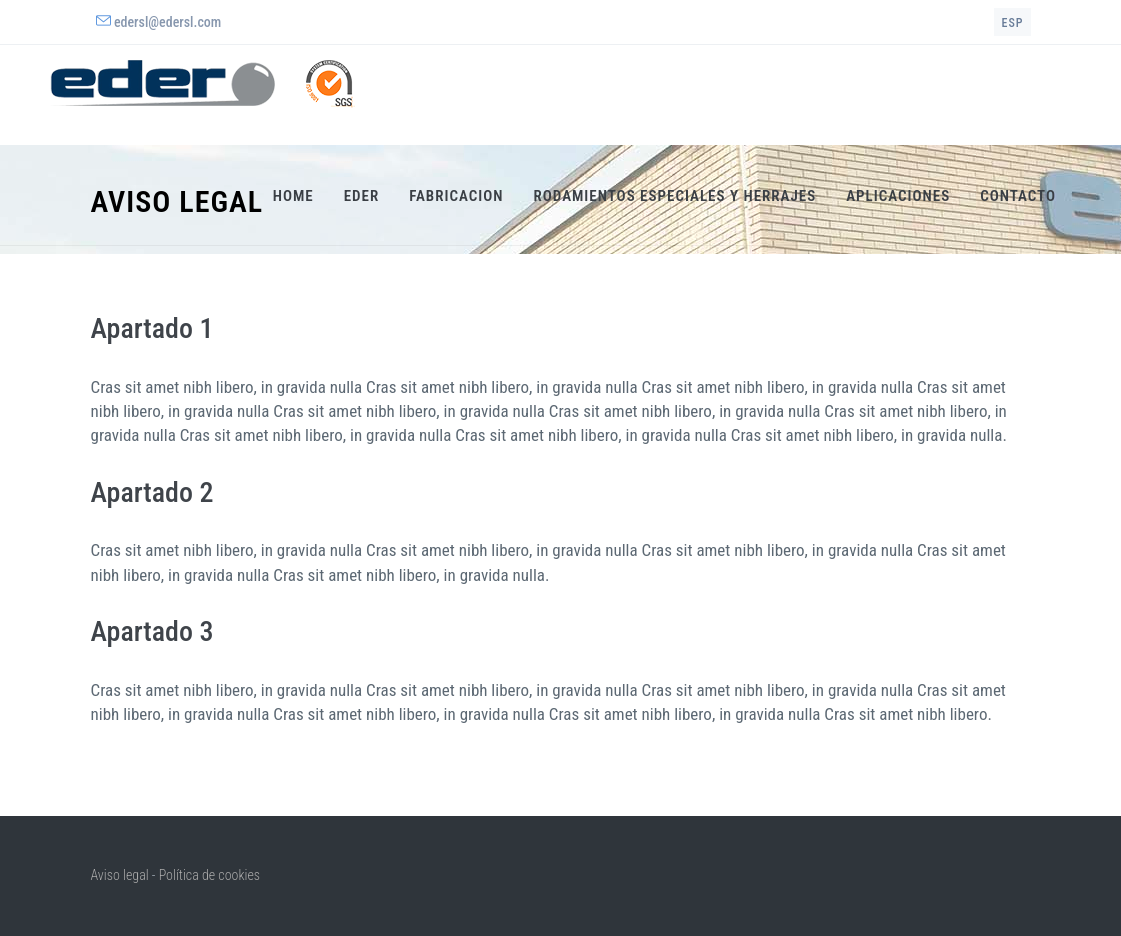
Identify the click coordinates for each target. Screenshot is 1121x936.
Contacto (1018, 196)
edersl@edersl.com (167, 22)
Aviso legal (120, 875)
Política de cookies (209, 875)
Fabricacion (456, 196)
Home (293, 196)
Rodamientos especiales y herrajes (675, 196)
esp (1012, 23)
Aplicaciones (898, 196)
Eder (362, 196)
